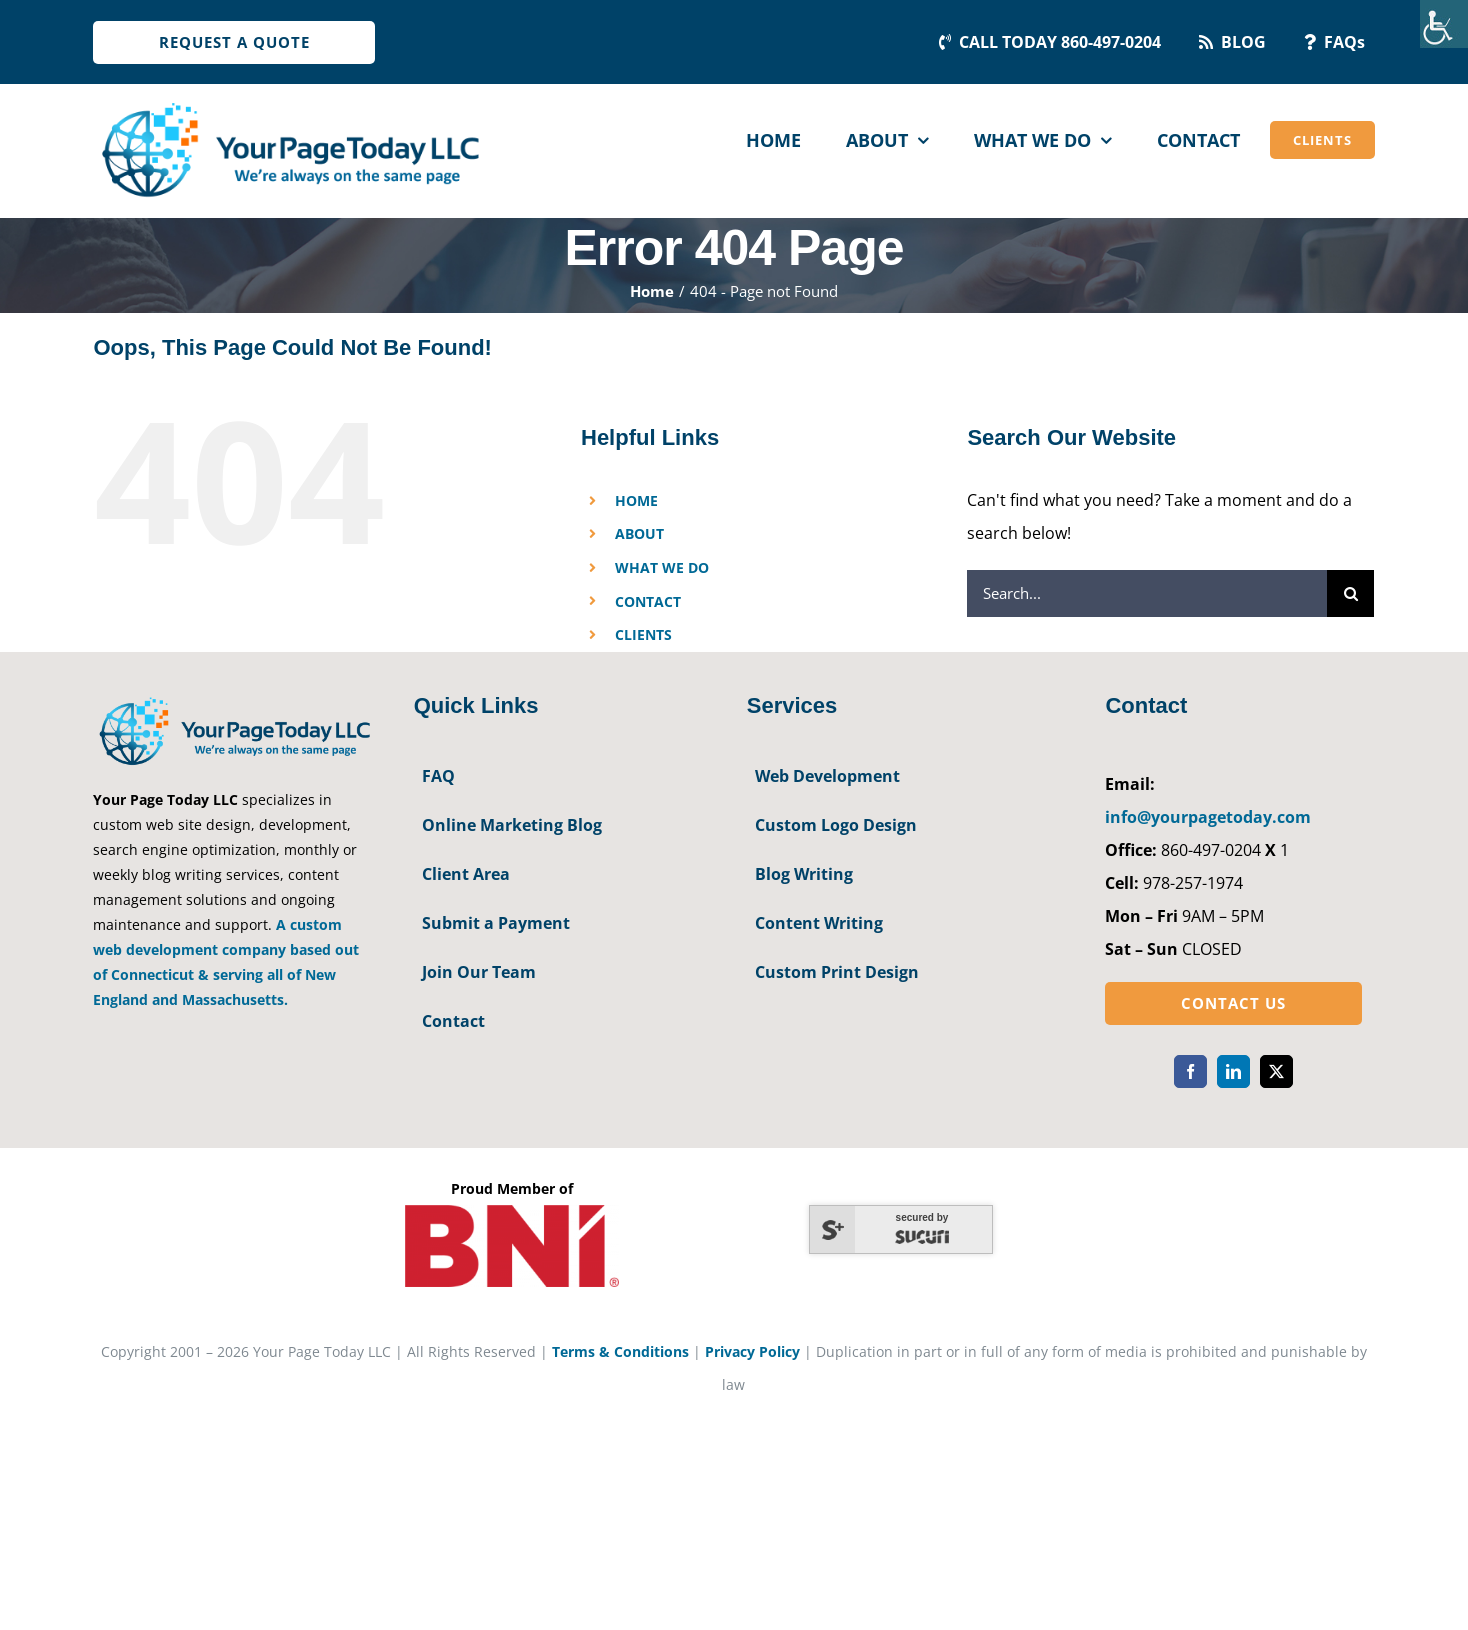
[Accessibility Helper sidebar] (1444, 24)
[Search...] (1147, 593)
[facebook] (1190, 1071)
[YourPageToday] (289, 102)
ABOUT (639, 533)
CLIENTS (643, 634)
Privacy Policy (752, 1351)
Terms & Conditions (620, 1351)
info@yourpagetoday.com (1208, 817)
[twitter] (1276, 1071)
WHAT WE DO (662, 567)
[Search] (1350, 593)
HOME (636, 500)
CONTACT (648, 601)
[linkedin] (1233, 1071)
